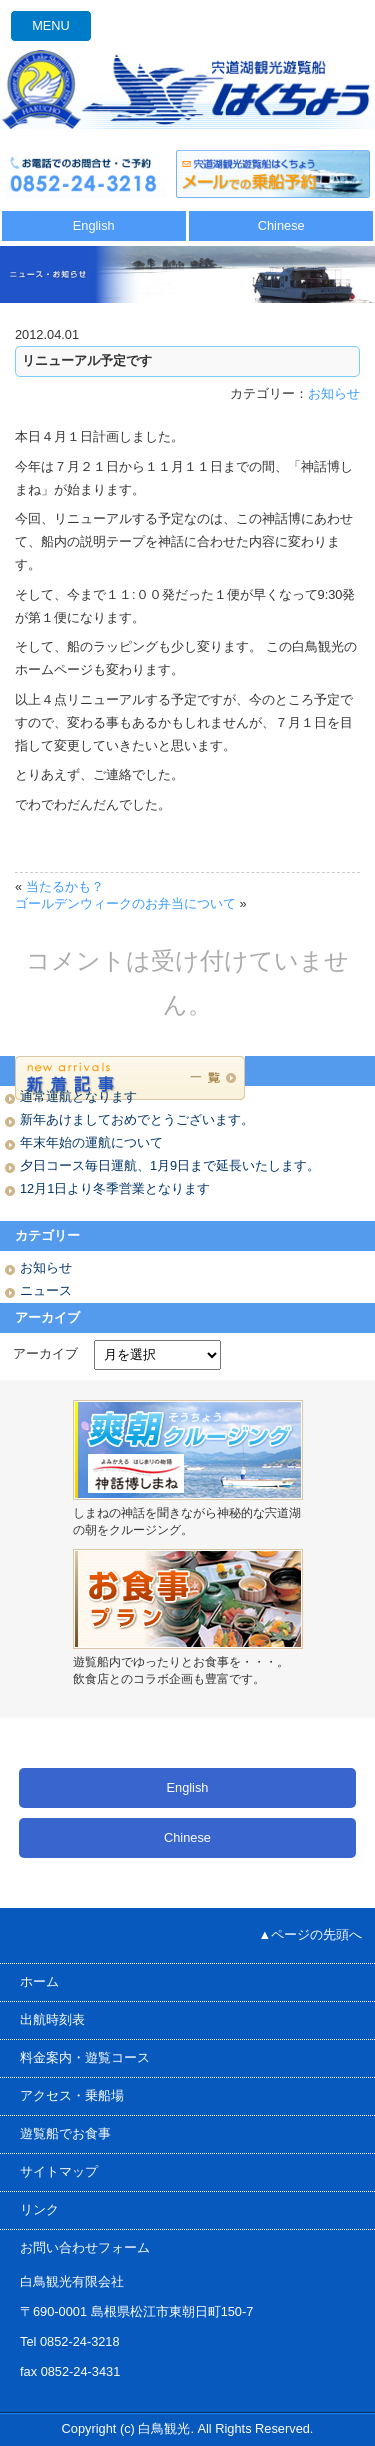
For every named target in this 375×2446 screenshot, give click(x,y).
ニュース (46, 1290)
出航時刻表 (52, 2019)
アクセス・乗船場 (72, 2095)
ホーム (39, 1981)
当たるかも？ (65, 886)
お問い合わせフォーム (85, 2247)
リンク (39, 2209)
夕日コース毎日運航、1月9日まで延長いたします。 (170, 1165)
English (94, 225)
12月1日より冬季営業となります (115, 1188)
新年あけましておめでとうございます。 (137, 1119)
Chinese (281, 225)
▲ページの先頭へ (311, 1934)
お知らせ (334, 393)
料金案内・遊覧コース (85, 2057)
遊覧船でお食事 (65, 2133)
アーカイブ (45, 1353)
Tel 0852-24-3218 (70, 2341)
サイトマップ (59, 2171)
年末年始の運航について (91, 1142)
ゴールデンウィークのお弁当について (125, 903)
